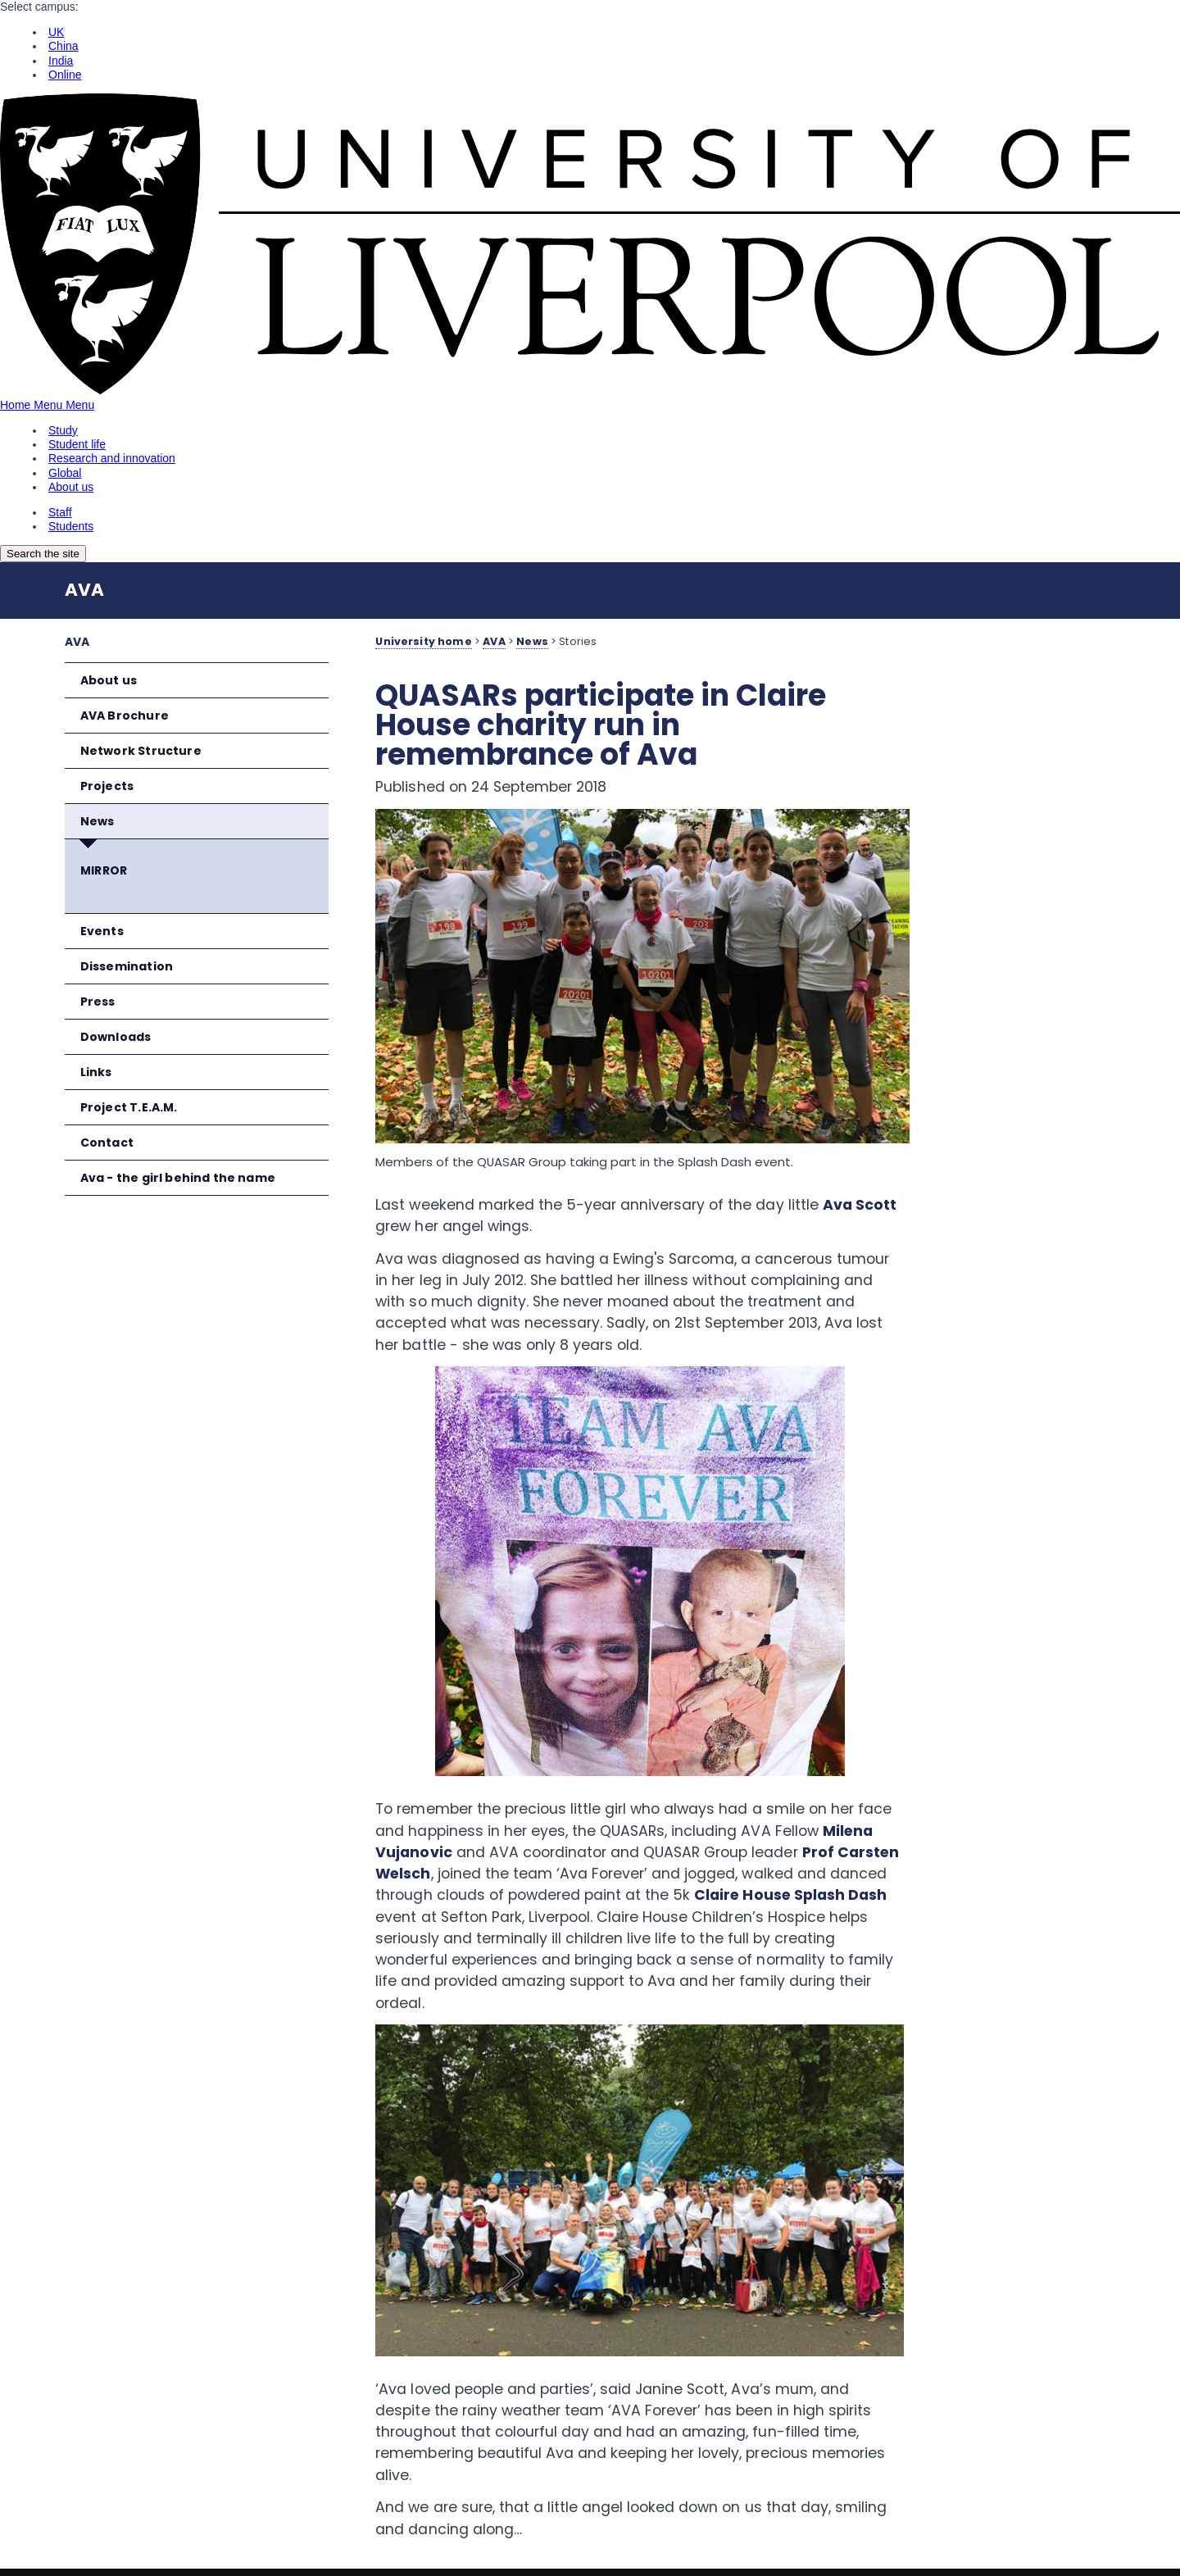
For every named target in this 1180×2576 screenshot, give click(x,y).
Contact (107, 1142)
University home (423, 641)
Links (96, 1072)
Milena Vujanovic (488, 1816)
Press (98, 1001)
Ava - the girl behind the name (177, 1178)
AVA (84, 589)
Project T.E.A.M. (129, 1107)
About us (108, 680)
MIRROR (103, 870)
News (97, 821)
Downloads (116, 1037)
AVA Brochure (124, 715)
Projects (107, 786)
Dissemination (126, 966)
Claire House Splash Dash (582, 1881)
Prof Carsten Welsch (551, 1837)
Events (102, 931)
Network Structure (141, 751)
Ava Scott (412, 1190)
